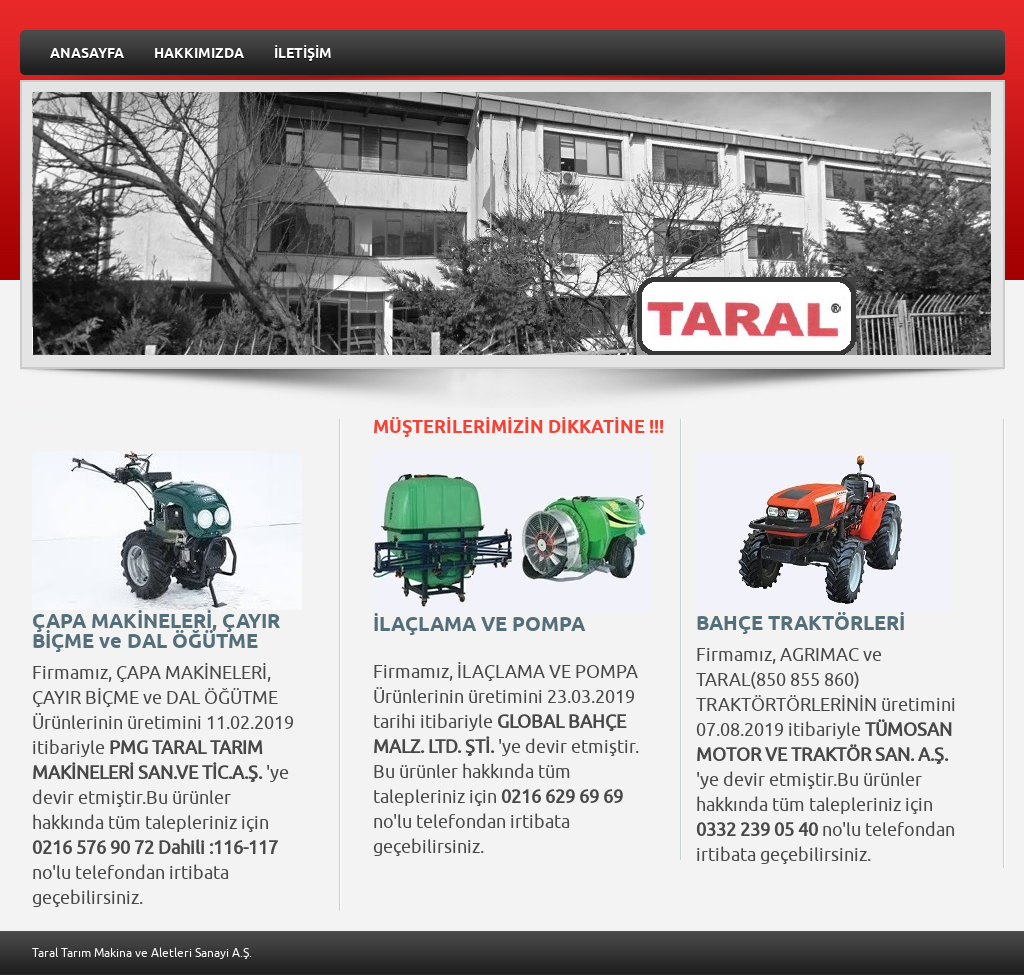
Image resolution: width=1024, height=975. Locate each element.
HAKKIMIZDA (199, 54)
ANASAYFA (87, 54)
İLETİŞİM (303, 54)
